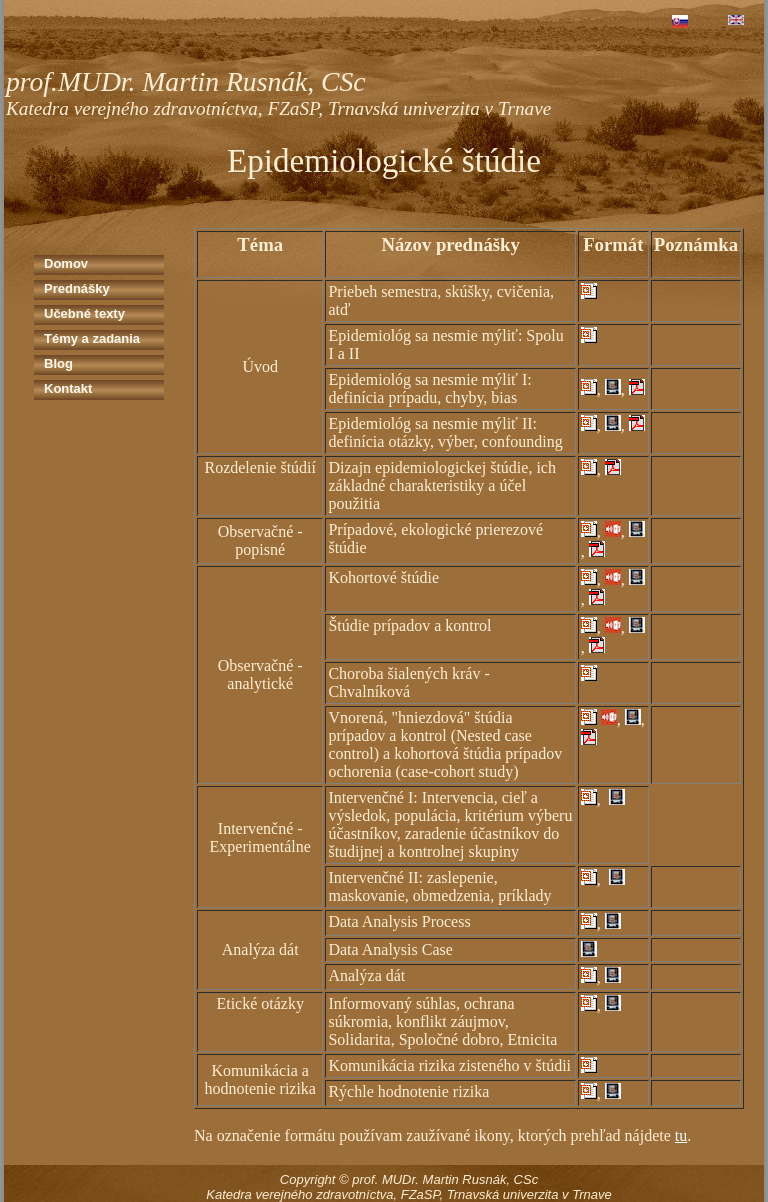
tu (681, 1135)
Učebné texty (84, 313)
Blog (58, 363)
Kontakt (68, 388)
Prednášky (77, 288)
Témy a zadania (92, 338)
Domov (66, 263)
